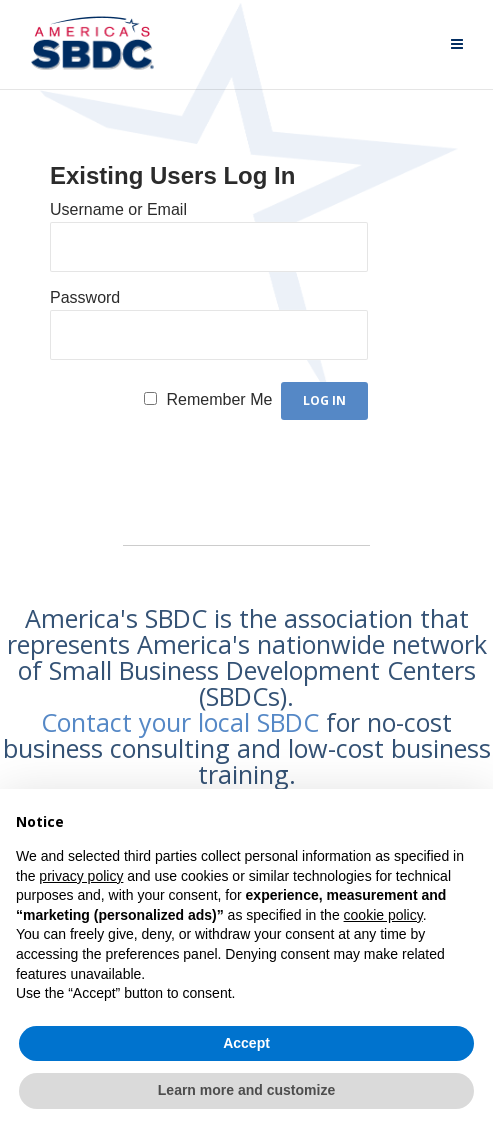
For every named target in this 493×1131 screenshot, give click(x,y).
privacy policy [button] (81, 876)
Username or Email (118, 209)
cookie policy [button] (383, 915)
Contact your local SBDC (180, 722)
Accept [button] (246, 1043)
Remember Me (220, 399)
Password (85, 297)
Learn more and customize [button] (246, 1090)
